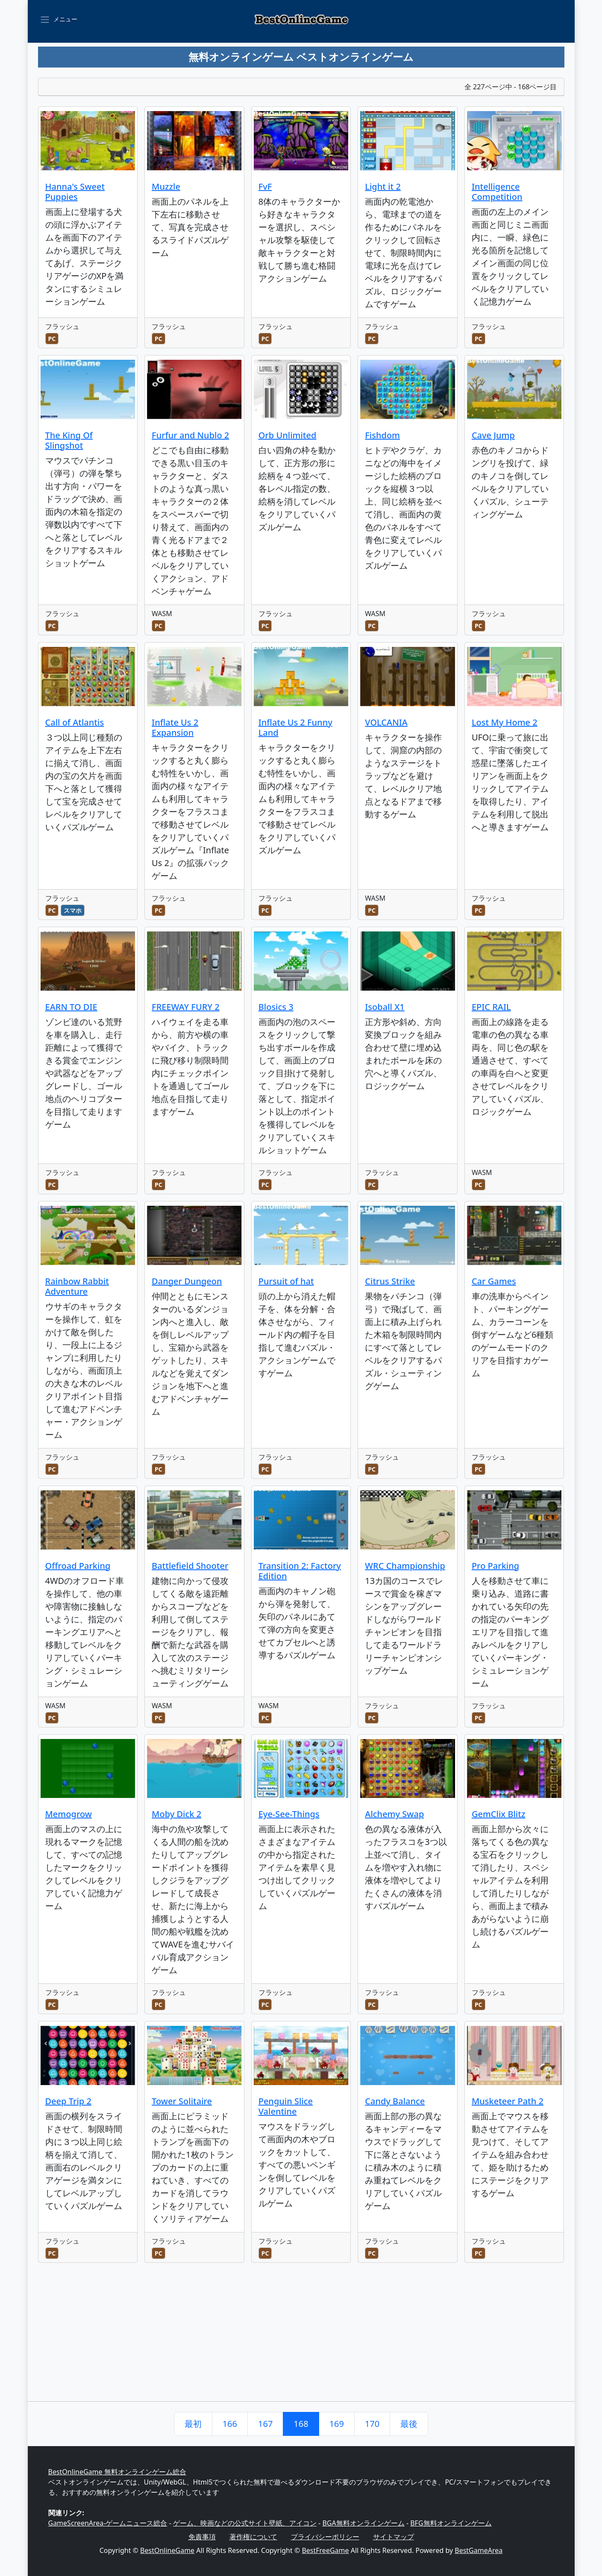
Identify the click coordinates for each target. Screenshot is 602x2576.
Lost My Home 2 (504, 722)
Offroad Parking (78, 1565)
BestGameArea (478, 2550)
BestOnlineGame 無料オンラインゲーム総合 (117, 2471)
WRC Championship (405, 1565)
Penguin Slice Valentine (285, 2106)
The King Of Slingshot (69, 440)
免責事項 (202, 2536)
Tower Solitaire (182, 2101)
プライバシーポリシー (325, 2536)
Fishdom (382, 435)
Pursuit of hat (286, 1281)
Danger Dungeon (187, 1281)
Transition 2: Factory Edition (299, 1571)
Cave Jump (493, 435)
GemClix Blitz (499, 1814)
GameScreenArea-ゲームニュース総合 (107, 2523)
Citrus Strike (390, 1281)
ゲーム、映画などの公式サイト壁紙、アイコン (245, 2523)
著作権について (253, 2536)
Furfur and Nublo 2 (190, 435)
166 (230, 2423)
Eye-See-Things (289, 1814)
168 (301, 2423)
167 (265, 2423)
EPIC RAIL (491, 1007)
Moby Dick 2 (176, 1814)
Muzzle (166, 186)
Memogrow (68, 1814)
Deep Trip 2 (68, 2101)
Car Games (494, 1281)
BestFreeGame (325, 2550)
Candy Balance (395, 2101)
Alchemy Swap (394, 1814)
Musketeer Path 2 (507, 2101)
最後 (408, 2423)
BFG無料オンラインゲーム (450, 2523)
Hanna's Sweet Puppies (75, 192)
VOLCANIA (386, 722)
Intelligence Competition (497, 192)
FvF (265, 186)
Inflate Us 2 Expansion (175, 727)
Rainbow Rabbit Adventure (77, 1286)
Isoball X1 (385, 1007)
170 (372, 2423)
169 (336, 2423)
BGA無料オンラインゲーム (363, 2523)
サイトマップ (393, 2536)
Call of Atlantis (74, 722)
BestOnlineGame (167, 2550)
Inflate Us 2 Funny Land (295, 727)
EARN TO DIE (71, 1007)
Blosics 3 (276, 1007)
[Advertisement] (301, 2337)
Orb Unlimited (287, 435)
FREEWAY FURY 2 (186, 1007)
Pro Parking (495, 1565)
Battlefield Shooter (190, 1565)
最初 (193, 2423)
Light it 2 (383, 186)
